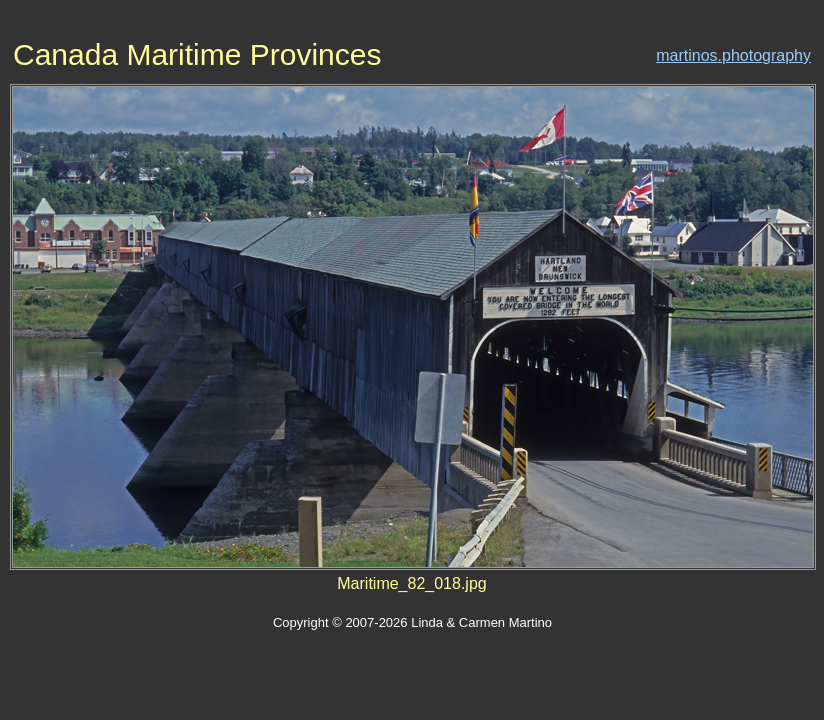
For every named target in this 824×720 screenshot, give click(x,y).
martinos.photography (733, 55)
